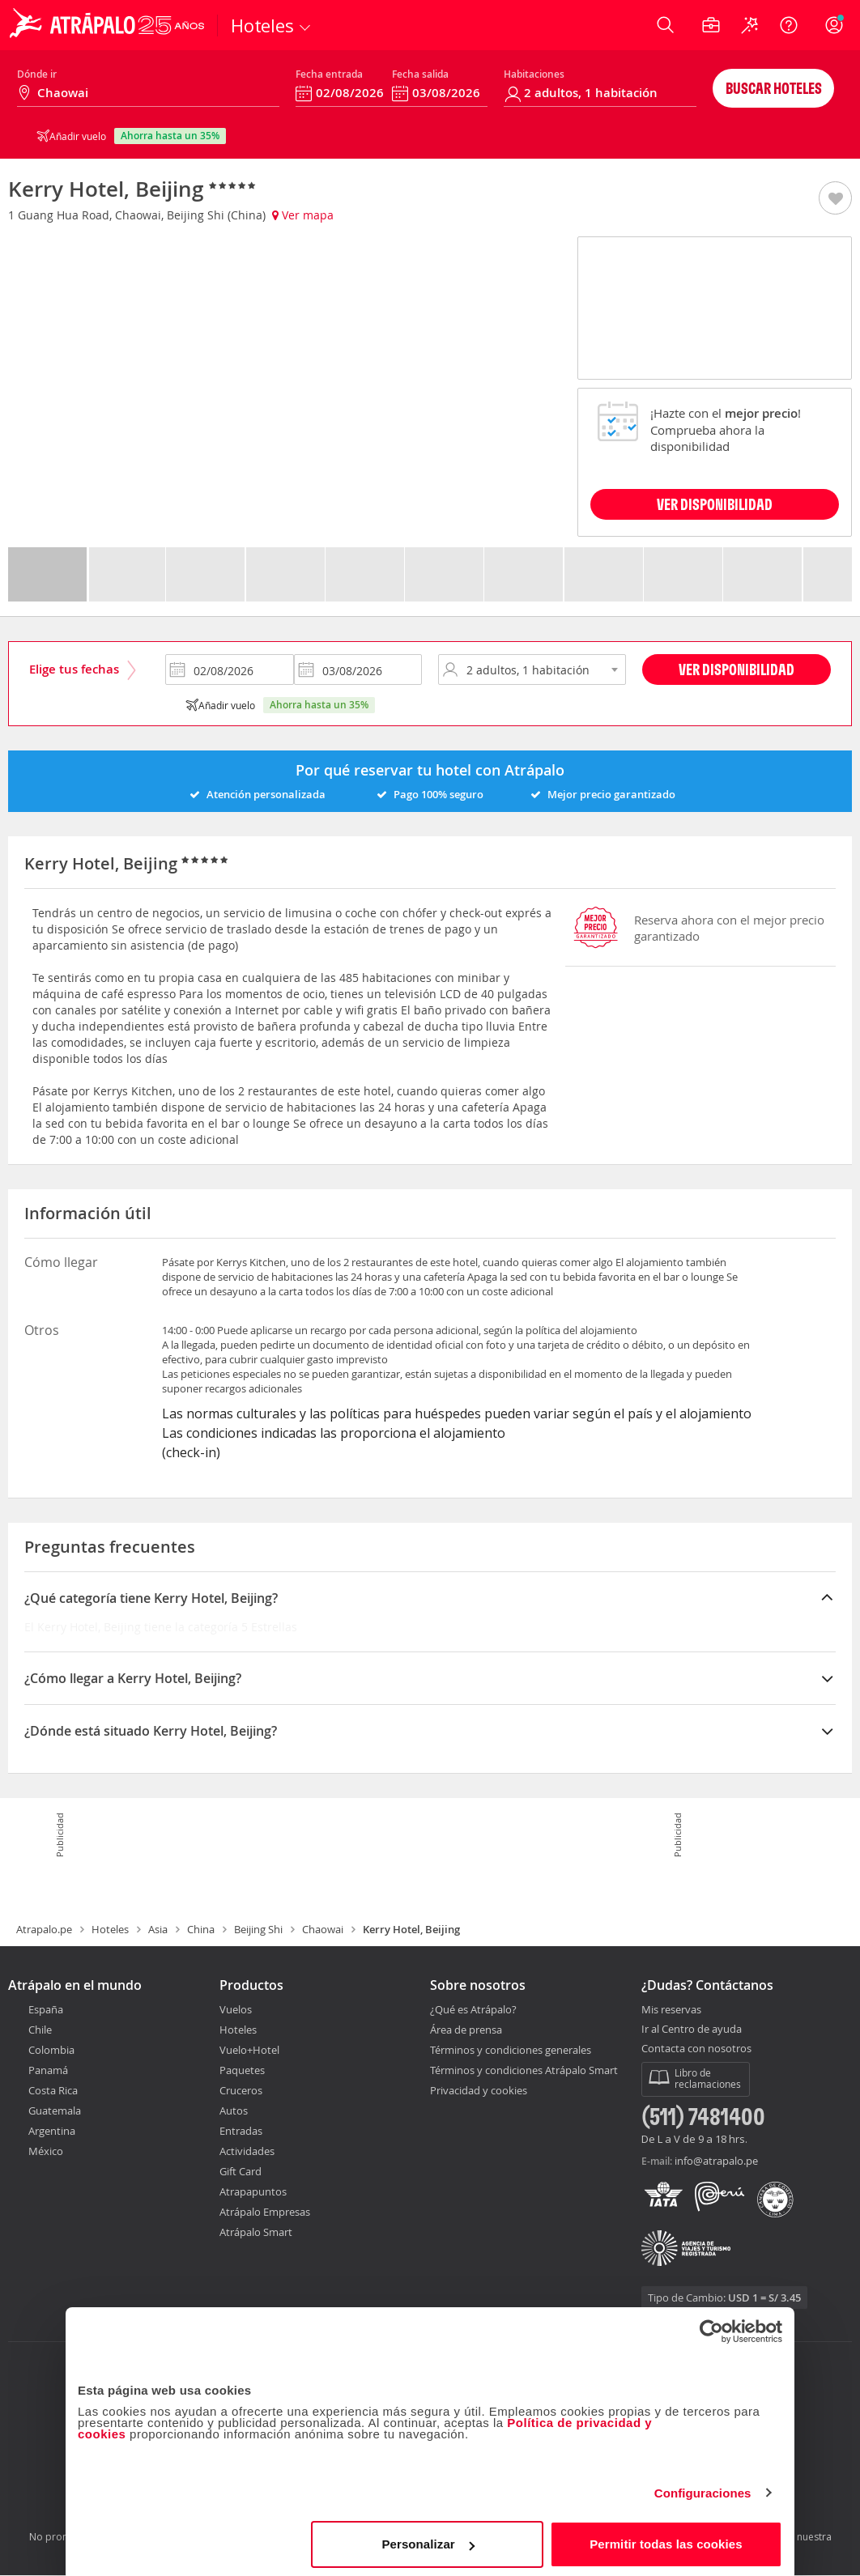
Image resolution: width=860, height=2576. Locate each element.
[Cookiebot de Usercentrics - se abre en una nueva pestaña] (711, 2327)
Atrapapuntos (253, 2191)
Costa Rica (53, 2090)
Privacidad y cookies (478, 2090)
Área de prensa (466, 2029)
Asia (158, 1929)
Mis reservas (671, 2010)
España (45, 2009)
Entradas (240, 2130)
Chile (40, 2029)
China (201, 1929)
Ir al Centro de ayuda (691, 2029)
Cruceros (240, 2090)
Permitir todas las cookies (666, 2539)
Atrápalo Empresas (264, 2211)
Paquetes (242, 2070)
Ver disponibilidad (736, 669)
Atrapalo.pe (44, 1929)
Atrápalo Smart (255, 2232)
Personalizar (427, 2539)
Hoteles (110, 1929)
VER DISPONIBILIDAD (715, 504)
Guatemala (54, 2110)
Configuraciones (702, 2488)
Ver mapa (303, 215)
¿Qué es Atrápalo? (473, 2009)
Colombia (51, 2050)
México (45, 2151)
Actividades (247, 2151)
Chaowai (322, 1929)
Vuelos (235, 2009)
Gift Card (240, 2171)
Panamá (48, 2070)
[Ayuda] (788, 25)
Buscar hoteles (774, 88)
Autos (233, 2110)
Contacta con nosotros (696, 2049)
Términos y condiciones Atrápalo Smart (524, 2070)
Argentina (51, 2130)
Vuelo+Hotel (249, 2050)
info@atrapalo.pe (716, 2160)
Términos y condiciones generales (510, 2050)
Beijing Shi (258, 1929)
